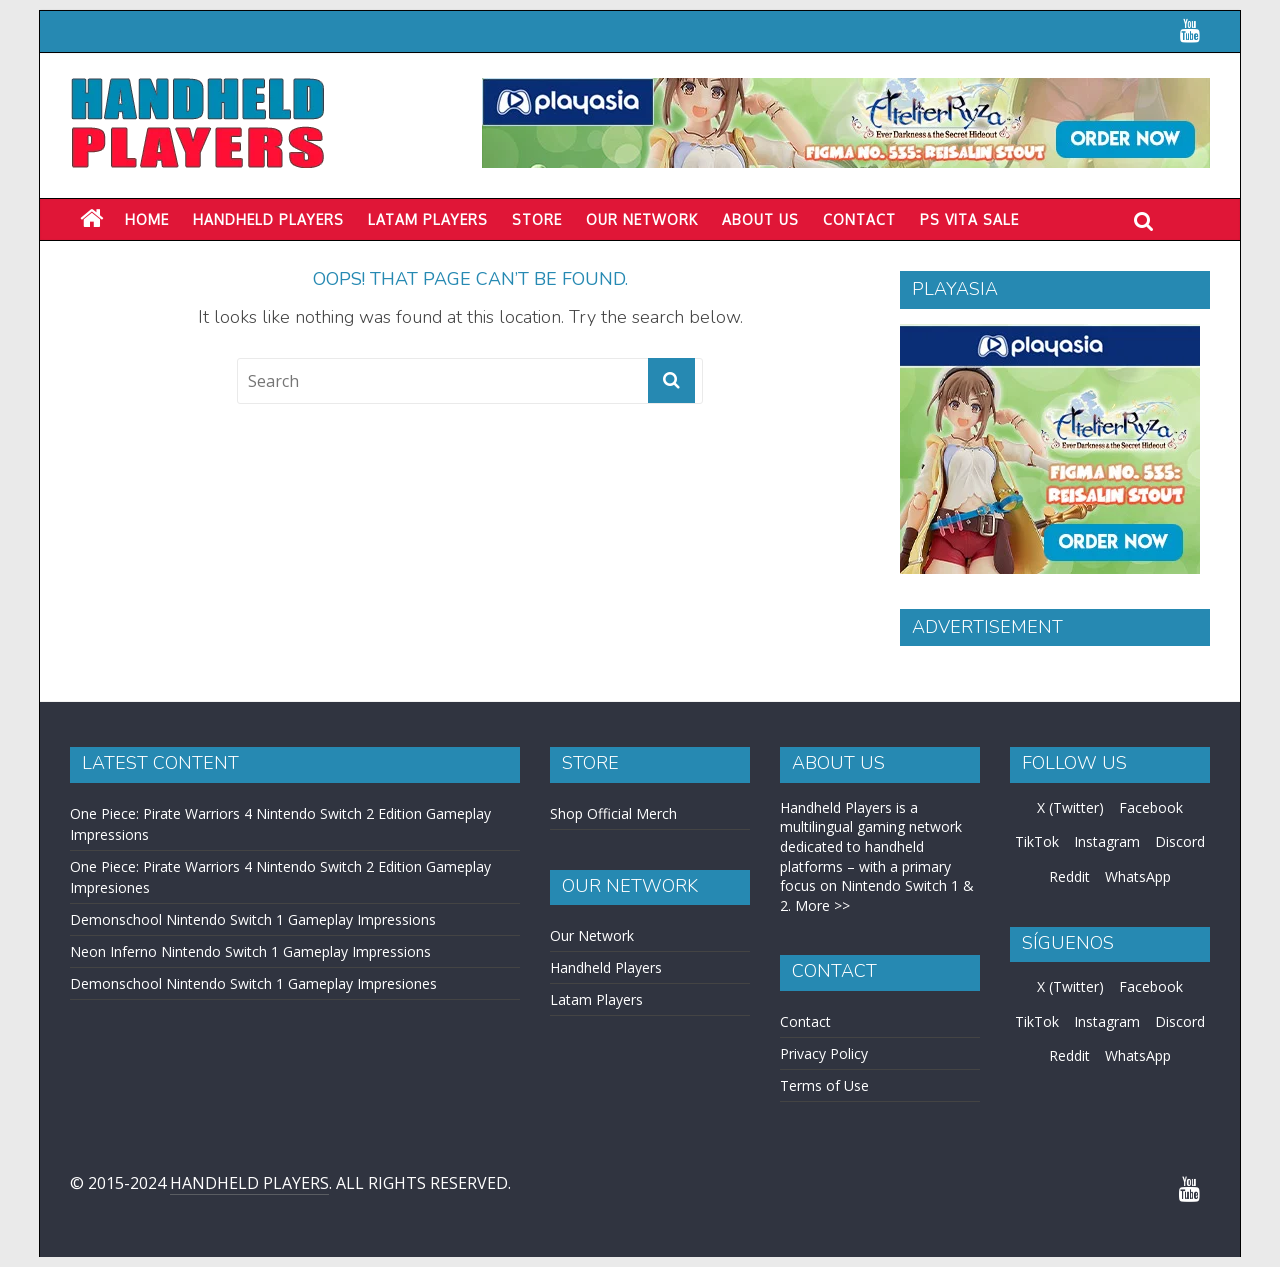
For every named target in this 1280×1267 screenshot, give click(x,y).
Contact (859, 219)
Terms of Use (824, 1085)
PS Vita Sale (969, 219)
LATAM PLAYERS (428, 219)
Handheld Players (268, 219)
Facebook (1151, 807)
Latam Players (596, 999)
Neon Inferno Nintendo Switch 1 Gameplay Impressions (250, 951)
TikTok (1037, 841)
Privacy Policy (824, 1053)
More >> (822, 905)
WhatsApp (1138, 876)
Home (147, 219)
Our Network (642, 219)
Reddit (1069, 876)
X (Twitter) (1070, 807)
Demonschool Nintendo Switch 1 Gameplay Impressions (253, 919)
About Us (760, 219)
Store (537, 219)
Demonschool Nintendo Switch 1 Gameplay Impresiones (253, 983)
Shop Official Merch (613, 813)
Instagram (1107, 841)
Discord (1180, 841)
